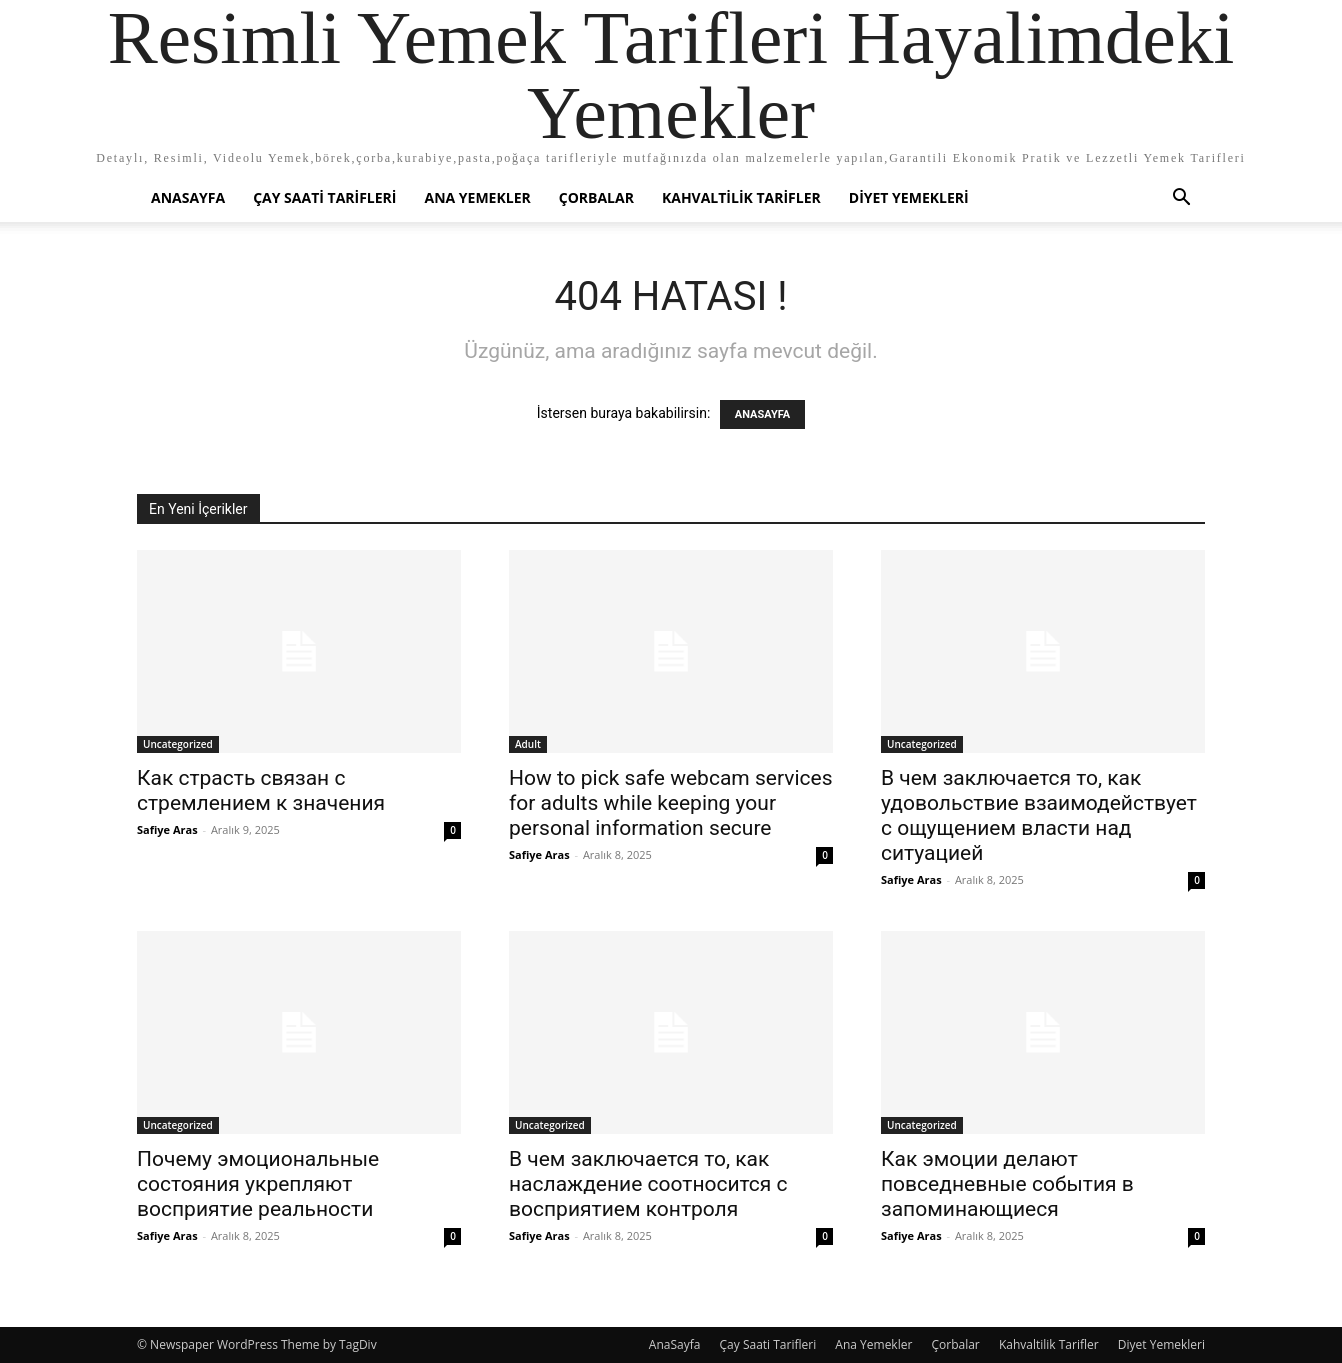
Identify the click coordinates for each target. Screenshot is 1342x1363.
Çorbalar (596, 197)
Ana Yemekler (477, 197)
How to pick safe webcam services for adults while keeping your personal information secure (670, 803)
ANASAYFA (762, 414)
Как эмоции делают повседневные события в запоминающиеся (1007, 1184)
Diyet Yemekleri (909, 197)
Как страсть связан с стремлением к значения (261, 790)
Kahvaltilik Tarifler (741, 197)
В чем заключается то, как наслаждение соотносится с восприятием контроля (648, 1184)
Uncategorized (178, 744)
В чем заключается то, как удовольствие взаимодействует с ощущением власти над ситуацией (1039, 815)
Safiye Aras (167, 829)
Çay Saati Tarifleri (324, 197)
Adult (528, 744)
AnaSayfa (188, 197)
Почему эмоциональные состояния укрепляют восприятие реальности (258, 1184)
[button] (1181, 199)
